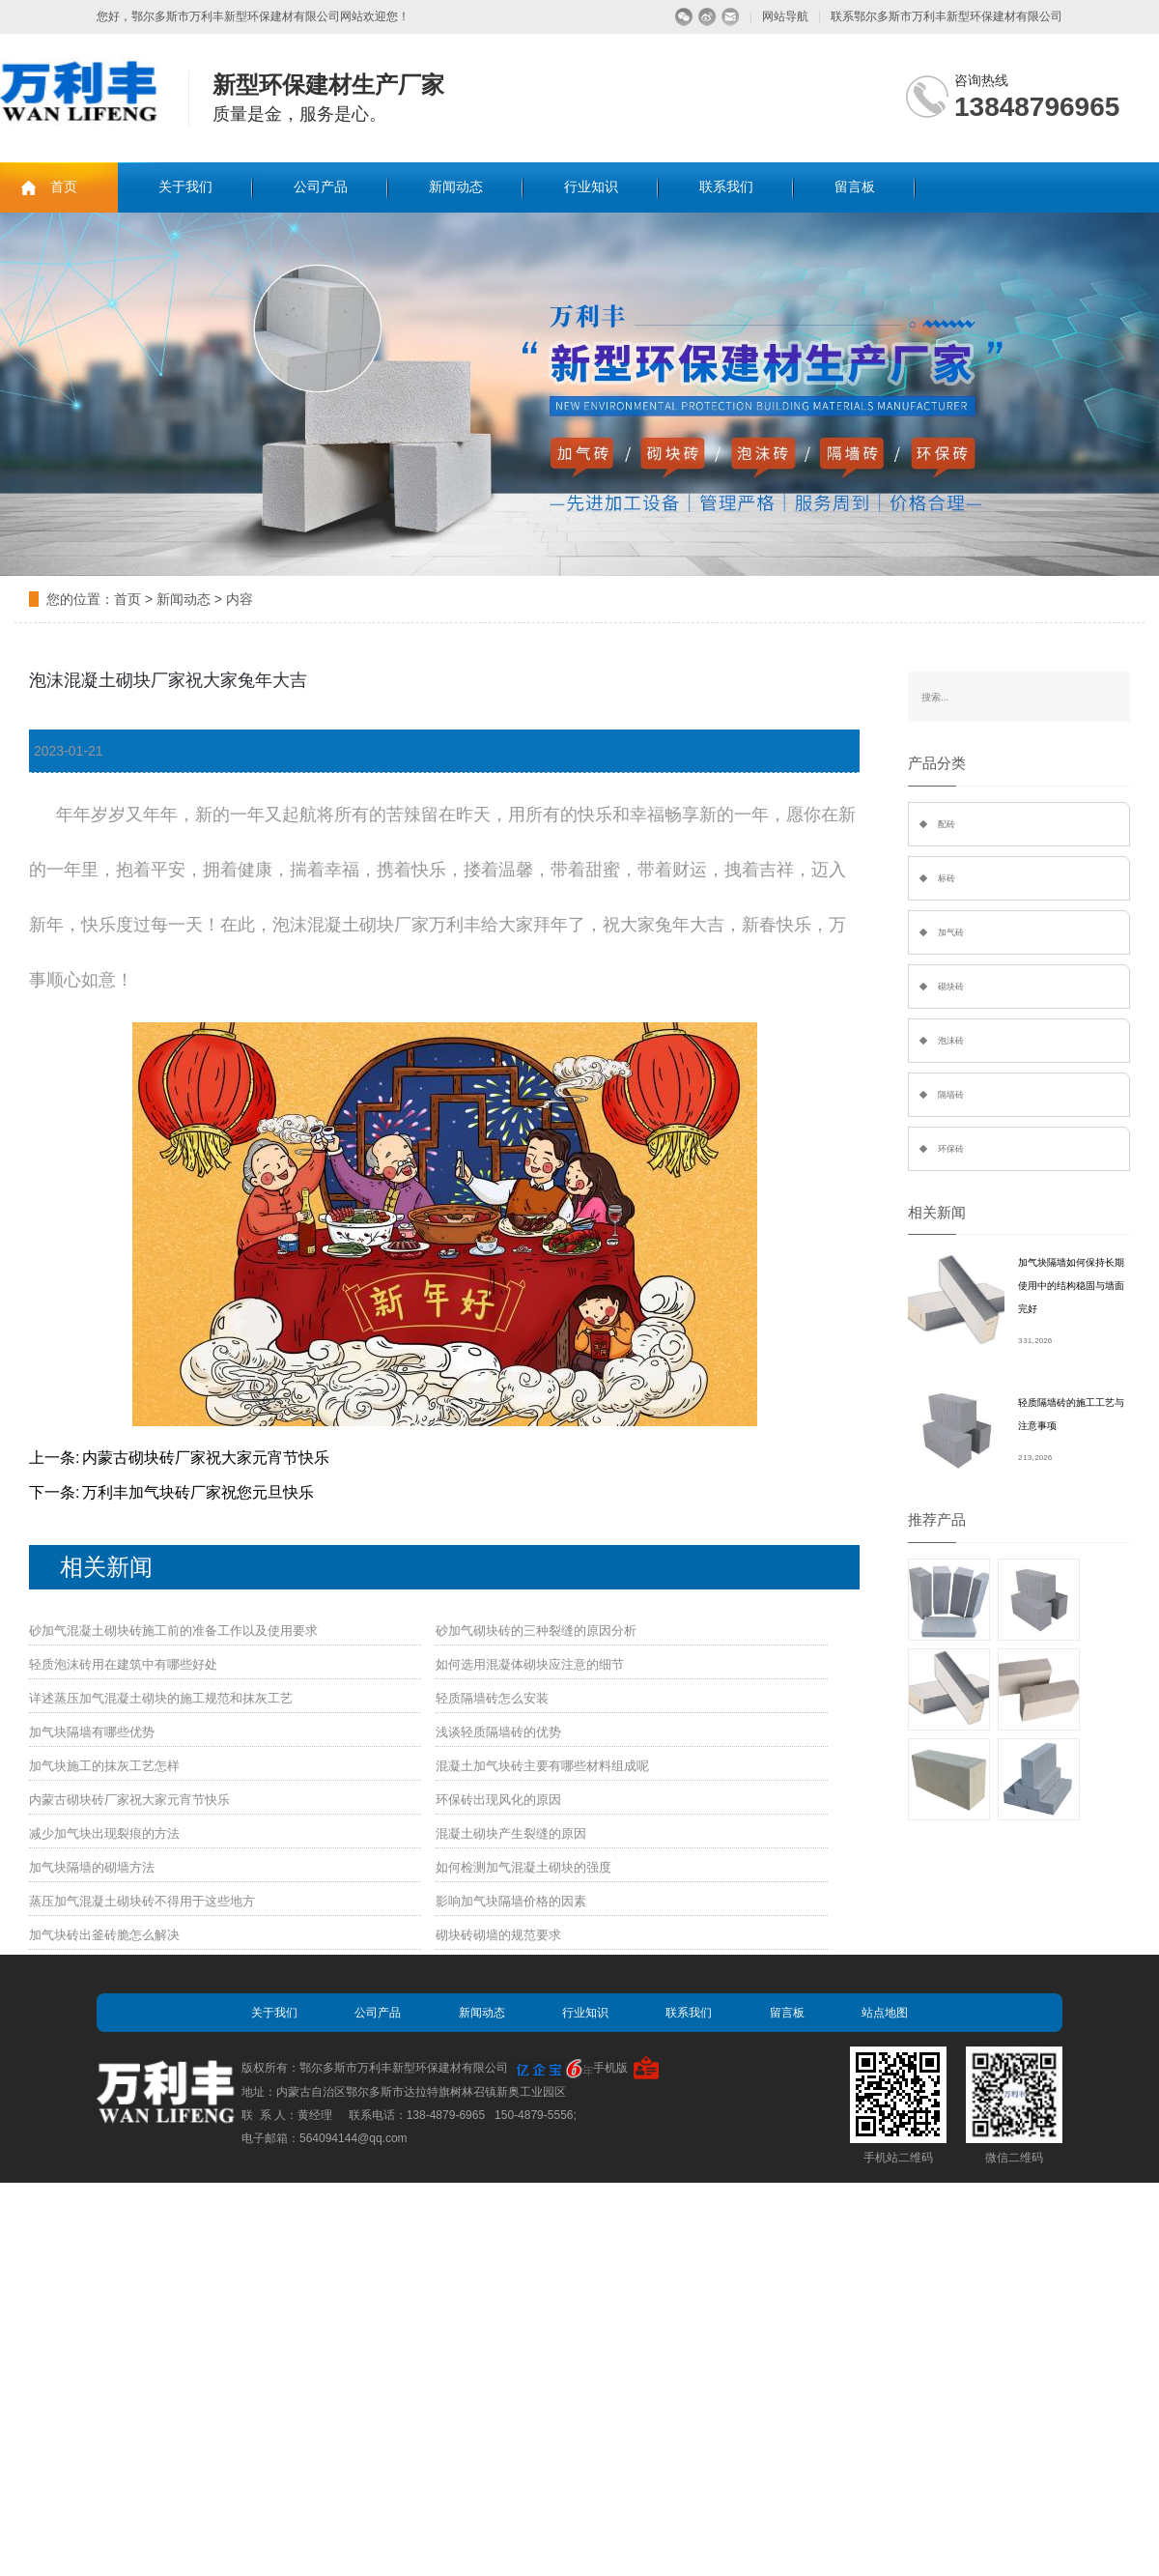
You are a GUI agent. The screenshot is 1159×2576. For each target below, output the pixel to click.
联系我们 (726, 187)
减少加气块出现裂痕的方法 (104, 1833)
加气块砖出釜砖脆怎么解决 (104, 1935)
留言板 (854, 187)
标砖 (946, 878)
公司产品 (321, 187)
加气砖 (951, 932)
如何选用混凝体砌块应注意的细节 (530, 1664)
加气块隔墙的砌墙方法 (92, 1867)
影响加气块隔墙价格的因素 (511, 1901)
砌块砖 (951, 986)
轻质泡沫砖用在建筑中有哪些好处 (123, 1664)
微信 (684, 17)
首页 (63, 187)
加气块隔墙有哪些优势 (92, 1732)
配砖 (946, 824)
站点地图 (885, 2012)
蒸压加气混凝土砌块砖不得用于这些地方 (142, 1901)
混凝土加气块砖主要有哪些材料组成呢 (542, 1766)
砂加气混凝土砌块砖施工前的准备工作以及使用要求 (173, 1630)
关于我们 (185, 187)
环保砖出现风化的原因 (498, 1799)
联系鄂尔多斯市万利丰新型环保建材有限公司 (946, 16)
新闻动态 (456, 187)
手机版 (610, 2068)
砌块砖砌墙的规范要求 (498, 1935)
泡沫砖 (951, 1040)
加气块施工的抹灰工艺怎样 (104, 1766)
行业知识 (591, 187)
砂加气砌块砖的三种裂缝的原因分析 (536, 1630)
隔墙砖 (951, 1095)
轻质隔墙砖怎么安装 (492, 1698)
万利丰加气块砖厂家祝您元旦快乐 (198, 1492)
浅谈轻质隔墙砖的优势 (498, 1732)
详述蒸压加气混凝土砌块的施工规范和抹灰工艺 (161, 1698)
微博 (707, 17)
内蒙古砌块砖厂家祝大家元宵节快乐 (205, 1457)
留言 (730, 17)
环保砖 (951, 1149)
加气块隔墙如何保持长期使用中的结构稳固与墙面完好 (1071, 1285)
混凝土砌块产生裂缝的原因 (511, 1833)
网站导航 (785, 16)
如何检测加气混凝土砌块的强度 (523, 1867)
